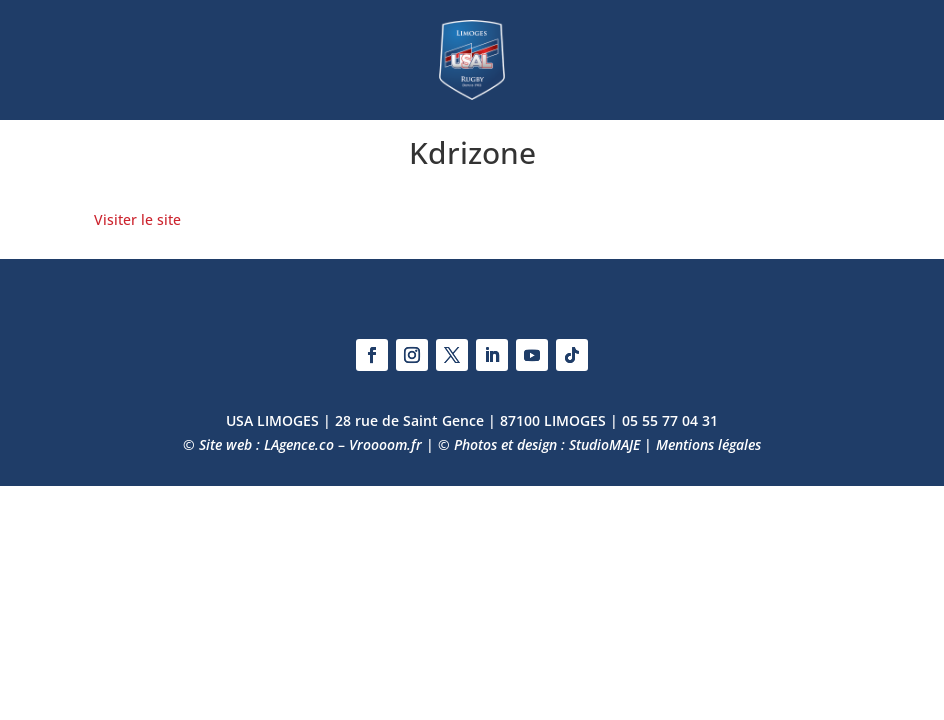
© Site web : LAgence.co (258, 444)
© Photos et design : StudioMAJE (539, 444)
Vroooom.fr (385, 444)
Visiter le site (137, 219)
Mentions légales (708, 444)
